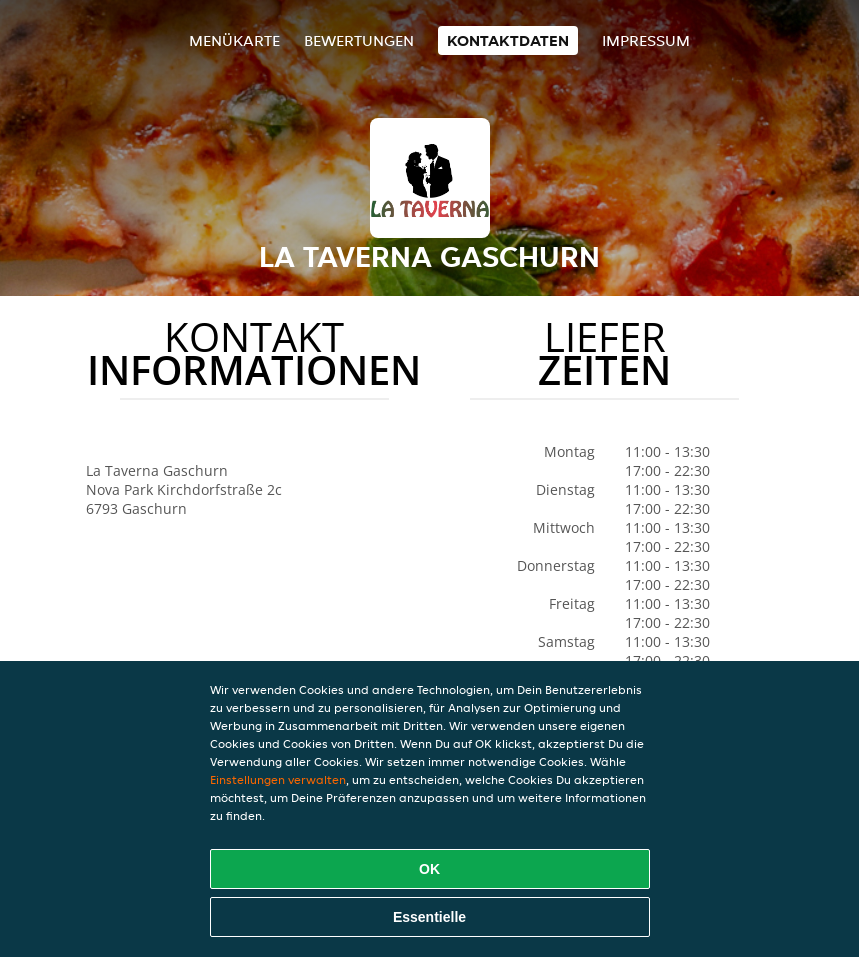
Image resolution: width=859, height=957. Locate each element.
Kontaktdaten (508, 40)
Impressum (646, 40)
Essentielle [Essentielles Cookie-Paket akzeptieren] (429, 917)
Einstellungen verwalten (278, 779)
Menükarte (234, 40)
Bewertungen (359, 40)
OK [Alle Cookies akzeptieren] (429, 869)
